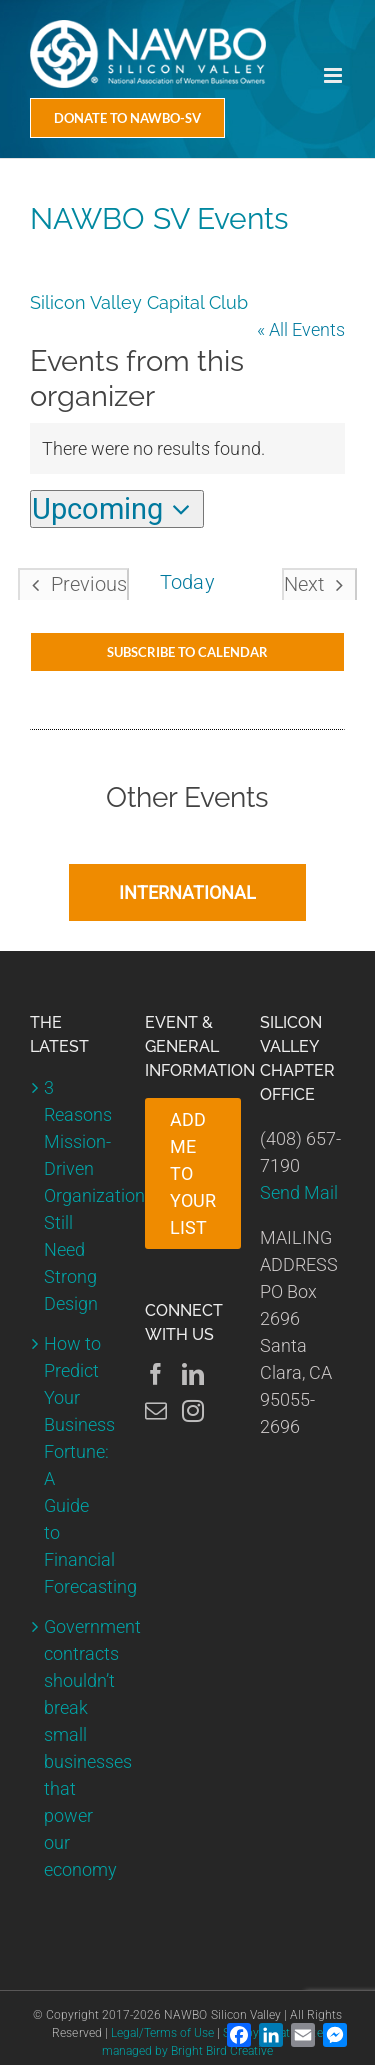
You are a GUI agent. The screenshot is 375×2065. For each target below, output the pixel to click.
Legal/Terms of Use (162, 2033)
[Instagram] (193, 1411)
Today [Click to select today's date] (187, 582)
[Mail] (156, 1411)
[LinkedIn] (193, 1374)
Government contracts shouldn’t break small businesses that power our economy (73, 1748)
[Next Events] (319, 584)
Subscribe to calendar (187, 652)
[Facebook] (156, 1374)
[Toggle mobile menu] (334, 75)
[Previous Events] (73, 584)
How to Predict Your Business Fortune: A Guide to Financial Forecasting (73, 1465)
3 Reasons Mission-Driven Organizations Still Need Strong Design (73, 1195)
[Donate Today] (127, 118)
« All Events (301, 329)
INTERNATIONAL (187, 892)
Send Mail (299, 1192)
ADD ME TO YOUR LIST (193, 1173)
